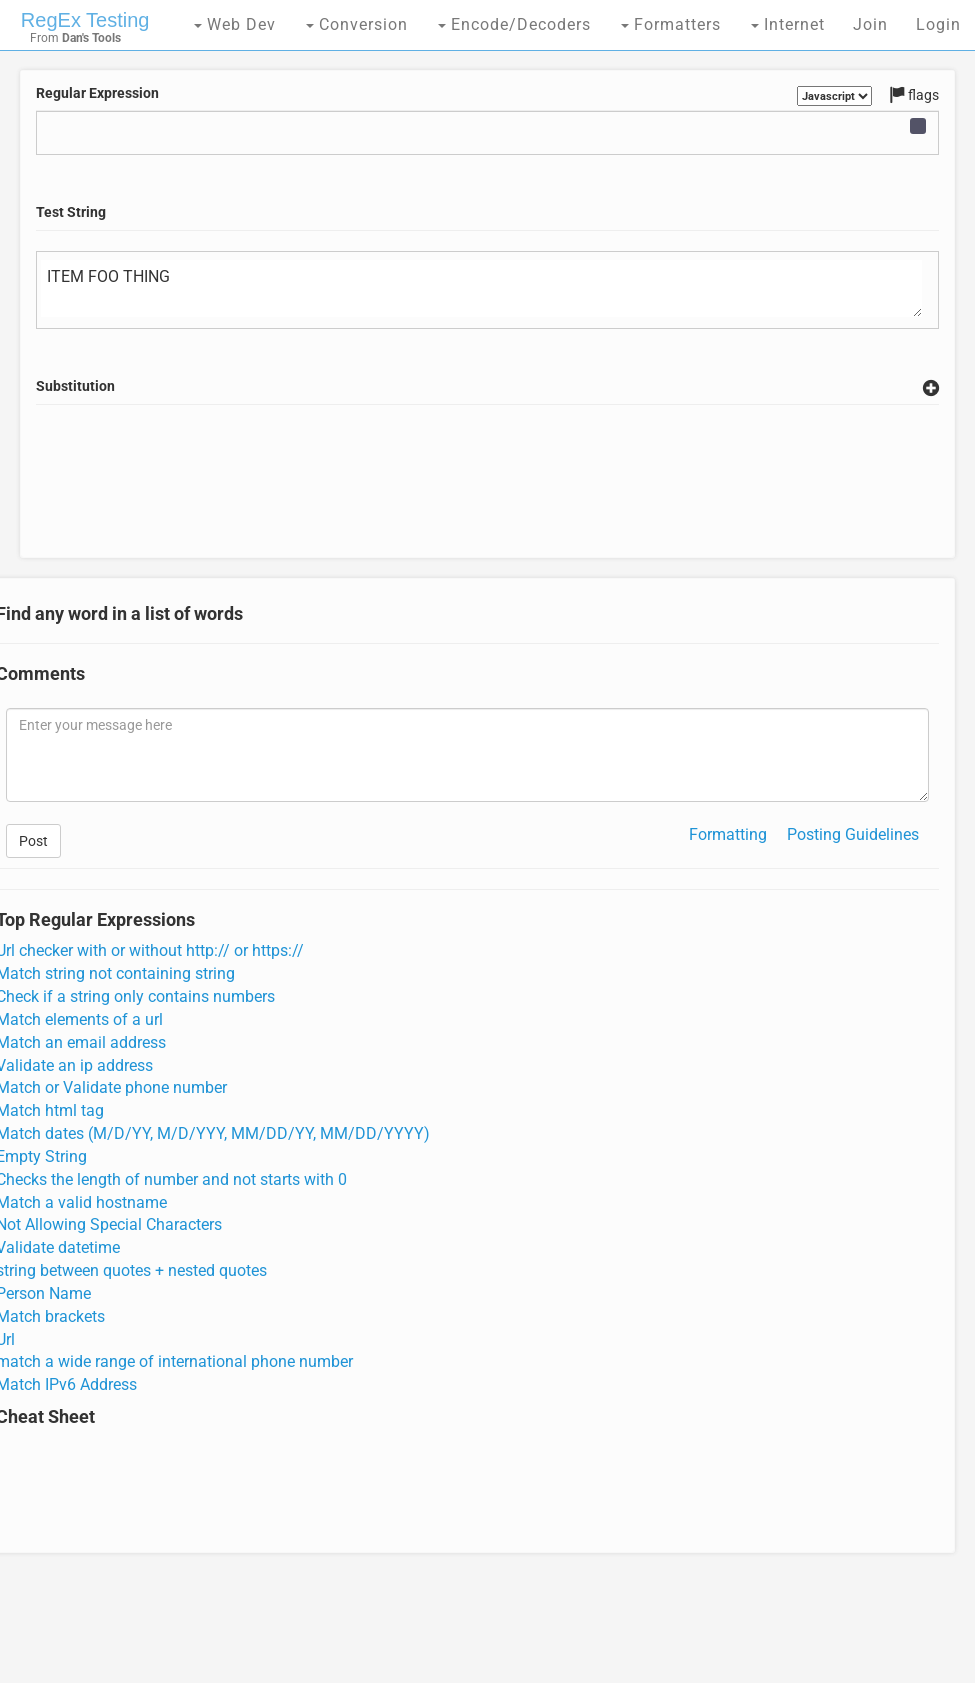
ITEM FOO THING (481, 289)
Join (870, 24)
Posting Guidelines (853, 834)
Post (33, 841)
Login (938, 24)
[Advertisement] (487, 505)
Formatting (728, 834)
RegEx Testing (85, 20)
